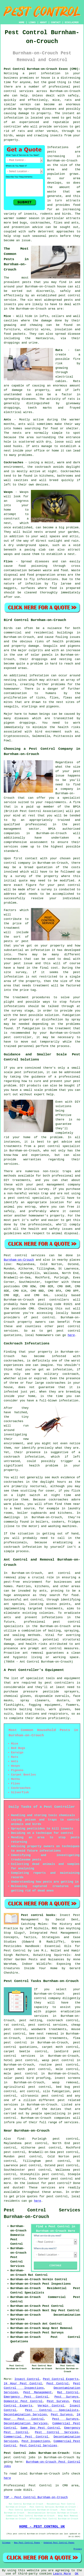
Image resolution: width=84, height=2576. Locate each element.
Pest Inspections (36, 2441)
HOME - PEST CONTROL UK (42, 2526)
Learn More (62, 2573)
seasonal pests (45, 236)
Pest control (15, 1255)
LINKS (32, 22)
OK (76, 2573)
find (20, 2138)
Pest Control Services (56, 2432)
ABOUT (43, 22)
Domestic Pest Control (23, 2401)
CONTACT (56, 22)
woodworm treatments (48, 2029)
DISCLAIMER (72, 22)
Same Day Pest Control (40, 2428)
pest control (69, 295)
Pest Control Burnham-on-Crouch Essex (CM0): (42, 69)
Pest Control (58, 2383)
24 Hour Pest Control (23, 2383)
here (71, 1335)
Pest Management (37, 2392)
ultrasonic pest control (42, 2095)
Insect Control (26, 2379)
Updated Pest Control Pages (59, 2543)
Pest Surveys (66, 2396)
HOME (21, 22)
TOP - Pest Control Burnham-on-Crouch (36, 2497)
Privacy (78, 2549)
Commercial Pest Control (26, 2436)
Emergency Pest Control (26, 2396)
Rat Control (67, 2392)
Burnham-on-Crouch (19, 1259)
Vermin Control (50, 2405)
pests (51, 151)
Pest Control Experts (60, 2379)
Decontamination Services (25, 2414)
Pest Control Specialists (51, 2410)
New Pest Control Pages (27, 2543)
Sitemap (6, 2543)
